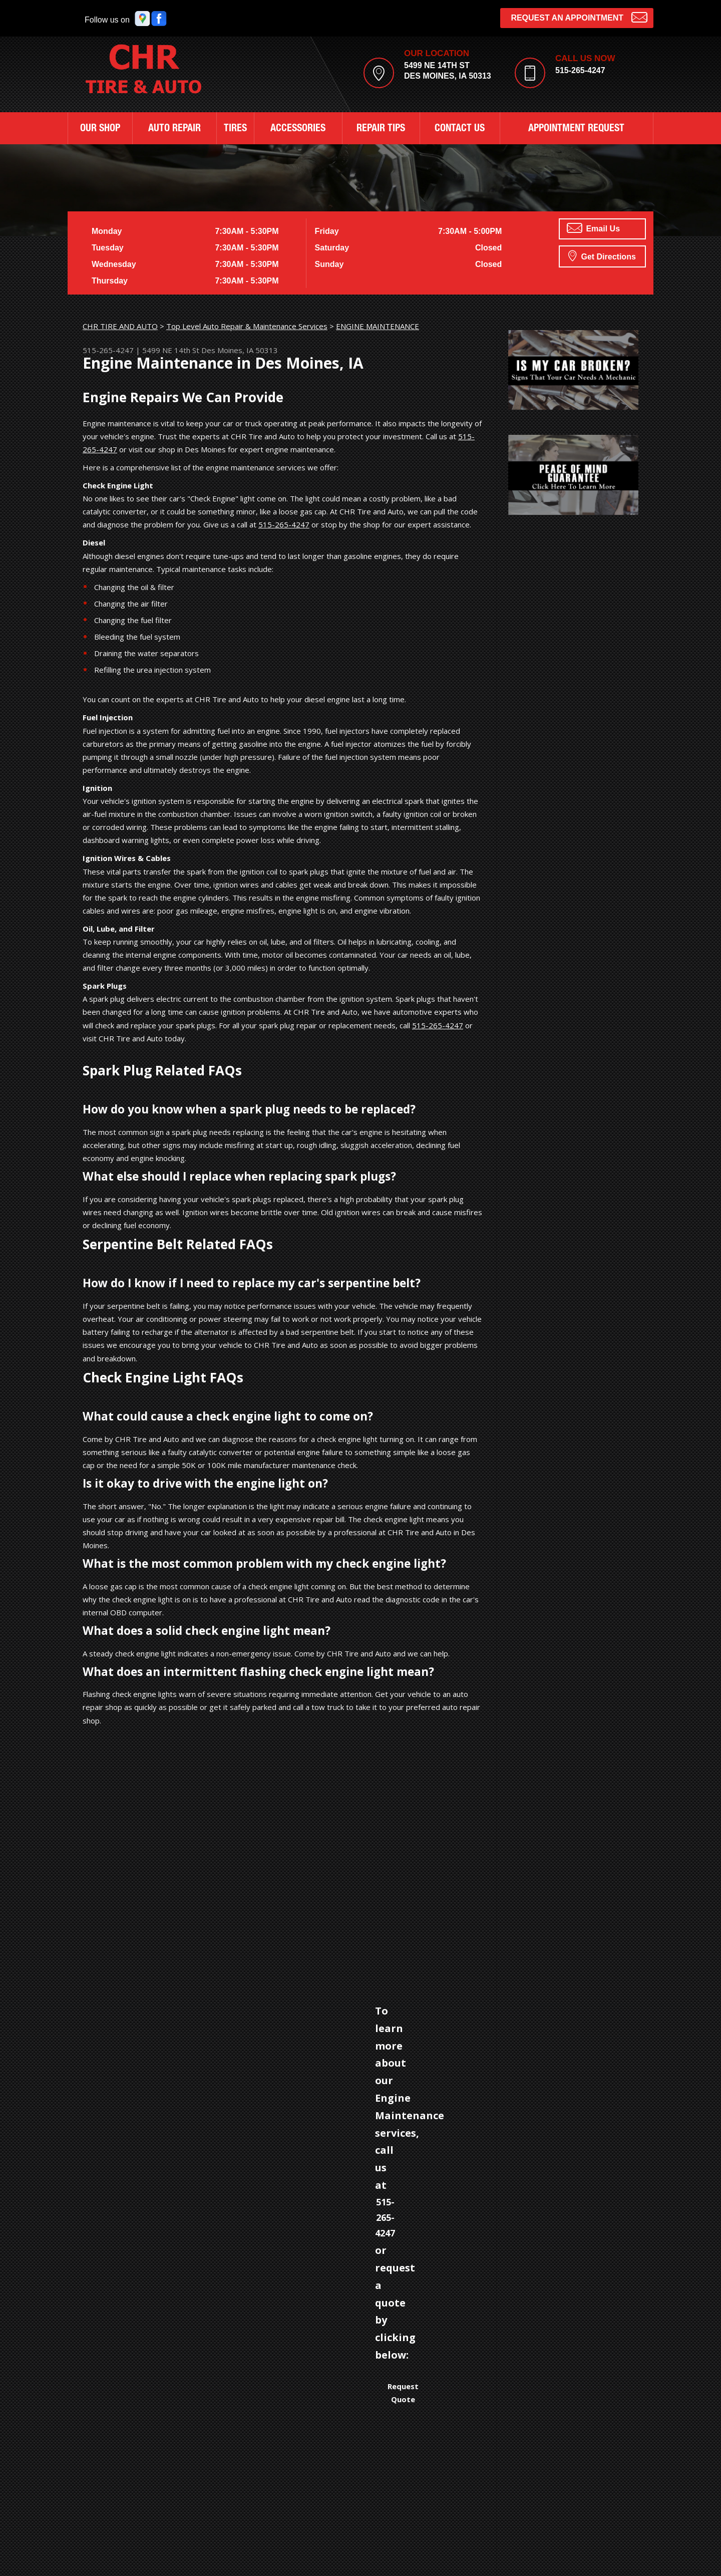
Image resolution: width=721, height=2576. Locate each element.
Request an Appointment (579, 17)
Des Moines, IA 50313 (239, 350)
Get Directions (602, 255)
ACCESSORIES (297, 129)
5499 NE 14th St (170, 350)
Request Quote (403, 2392)
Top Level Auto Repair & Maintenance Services (246, 326)
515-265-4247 (580, 70)
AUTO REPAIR (174, 129)
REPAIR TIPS (380, 129)
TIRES (235, 129)
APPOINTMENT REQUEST (576, 129)
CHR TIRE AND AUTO (120, 326)
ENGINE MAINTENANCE (377, 326)
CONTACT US (460, 129)
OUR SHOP (100, 129)
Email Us (593, 228)
